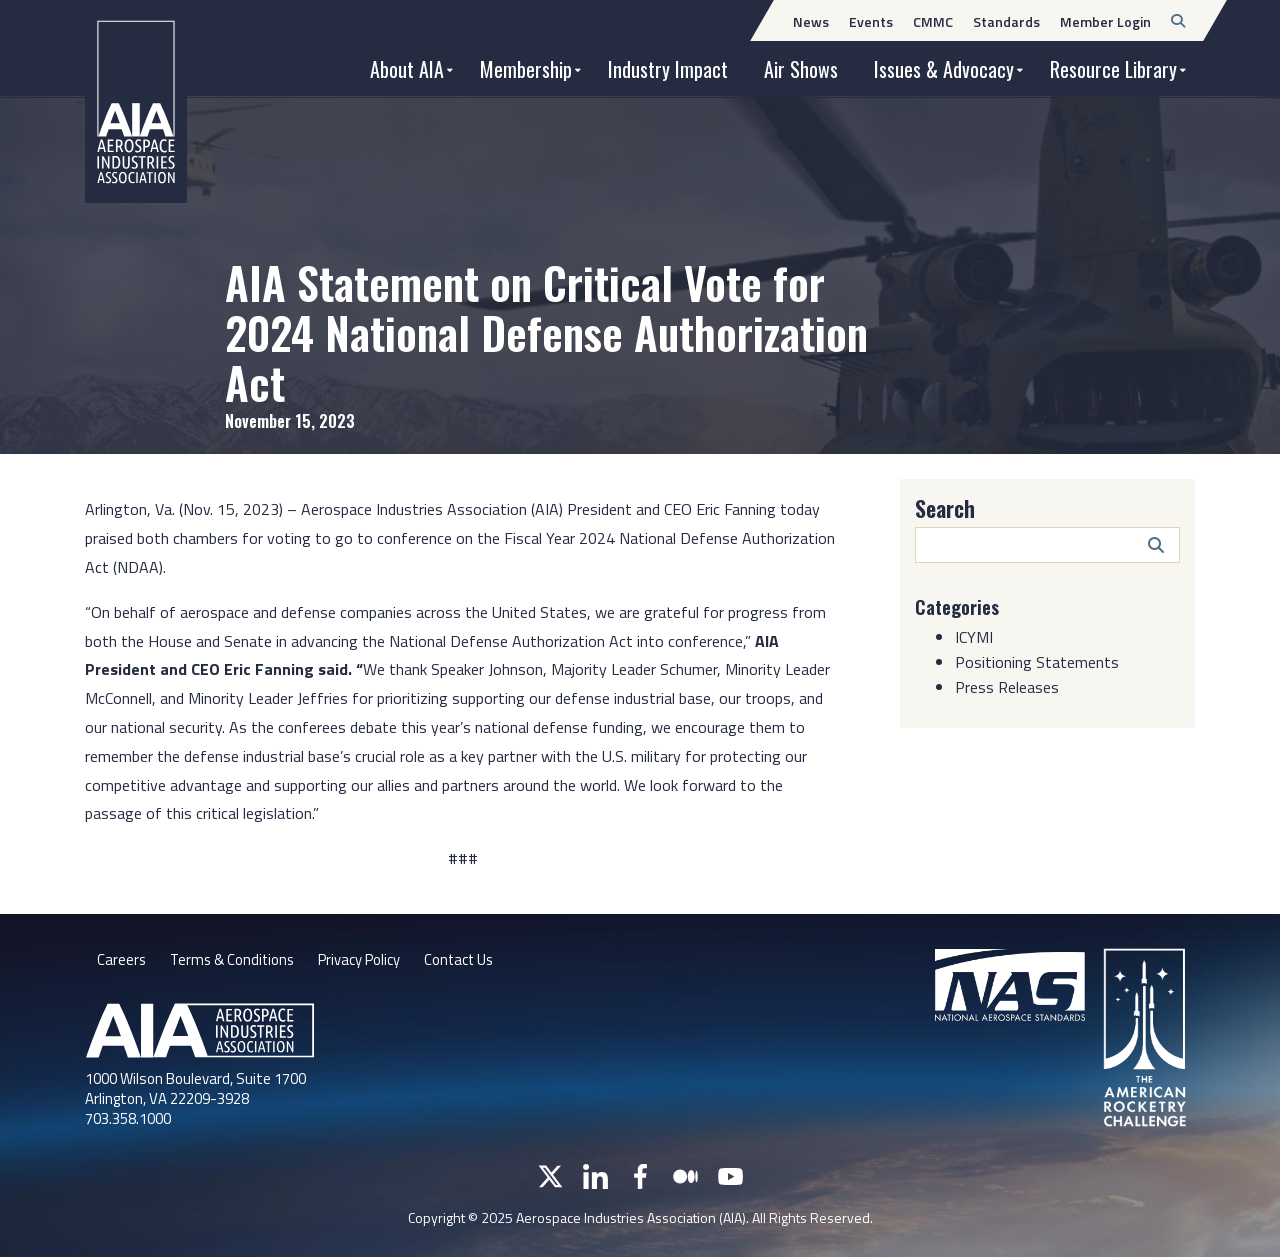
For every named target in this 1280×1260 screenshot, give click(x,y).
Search (945, 508)
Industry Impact (668, 69)
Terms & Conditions (237, 962)
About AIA (407, 69)
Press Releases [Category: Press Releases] (1007, 687)
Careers (122, 962)
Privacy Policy (374, 962)
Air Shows (801, 69)
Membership (526, 69)
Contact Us (483, 962)
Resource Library (1113, 69)
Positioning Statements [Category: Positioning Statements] (1037, 662)
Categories (961, 606)
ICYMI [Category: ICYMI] (974, 637)
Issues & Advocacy (944, 69)
